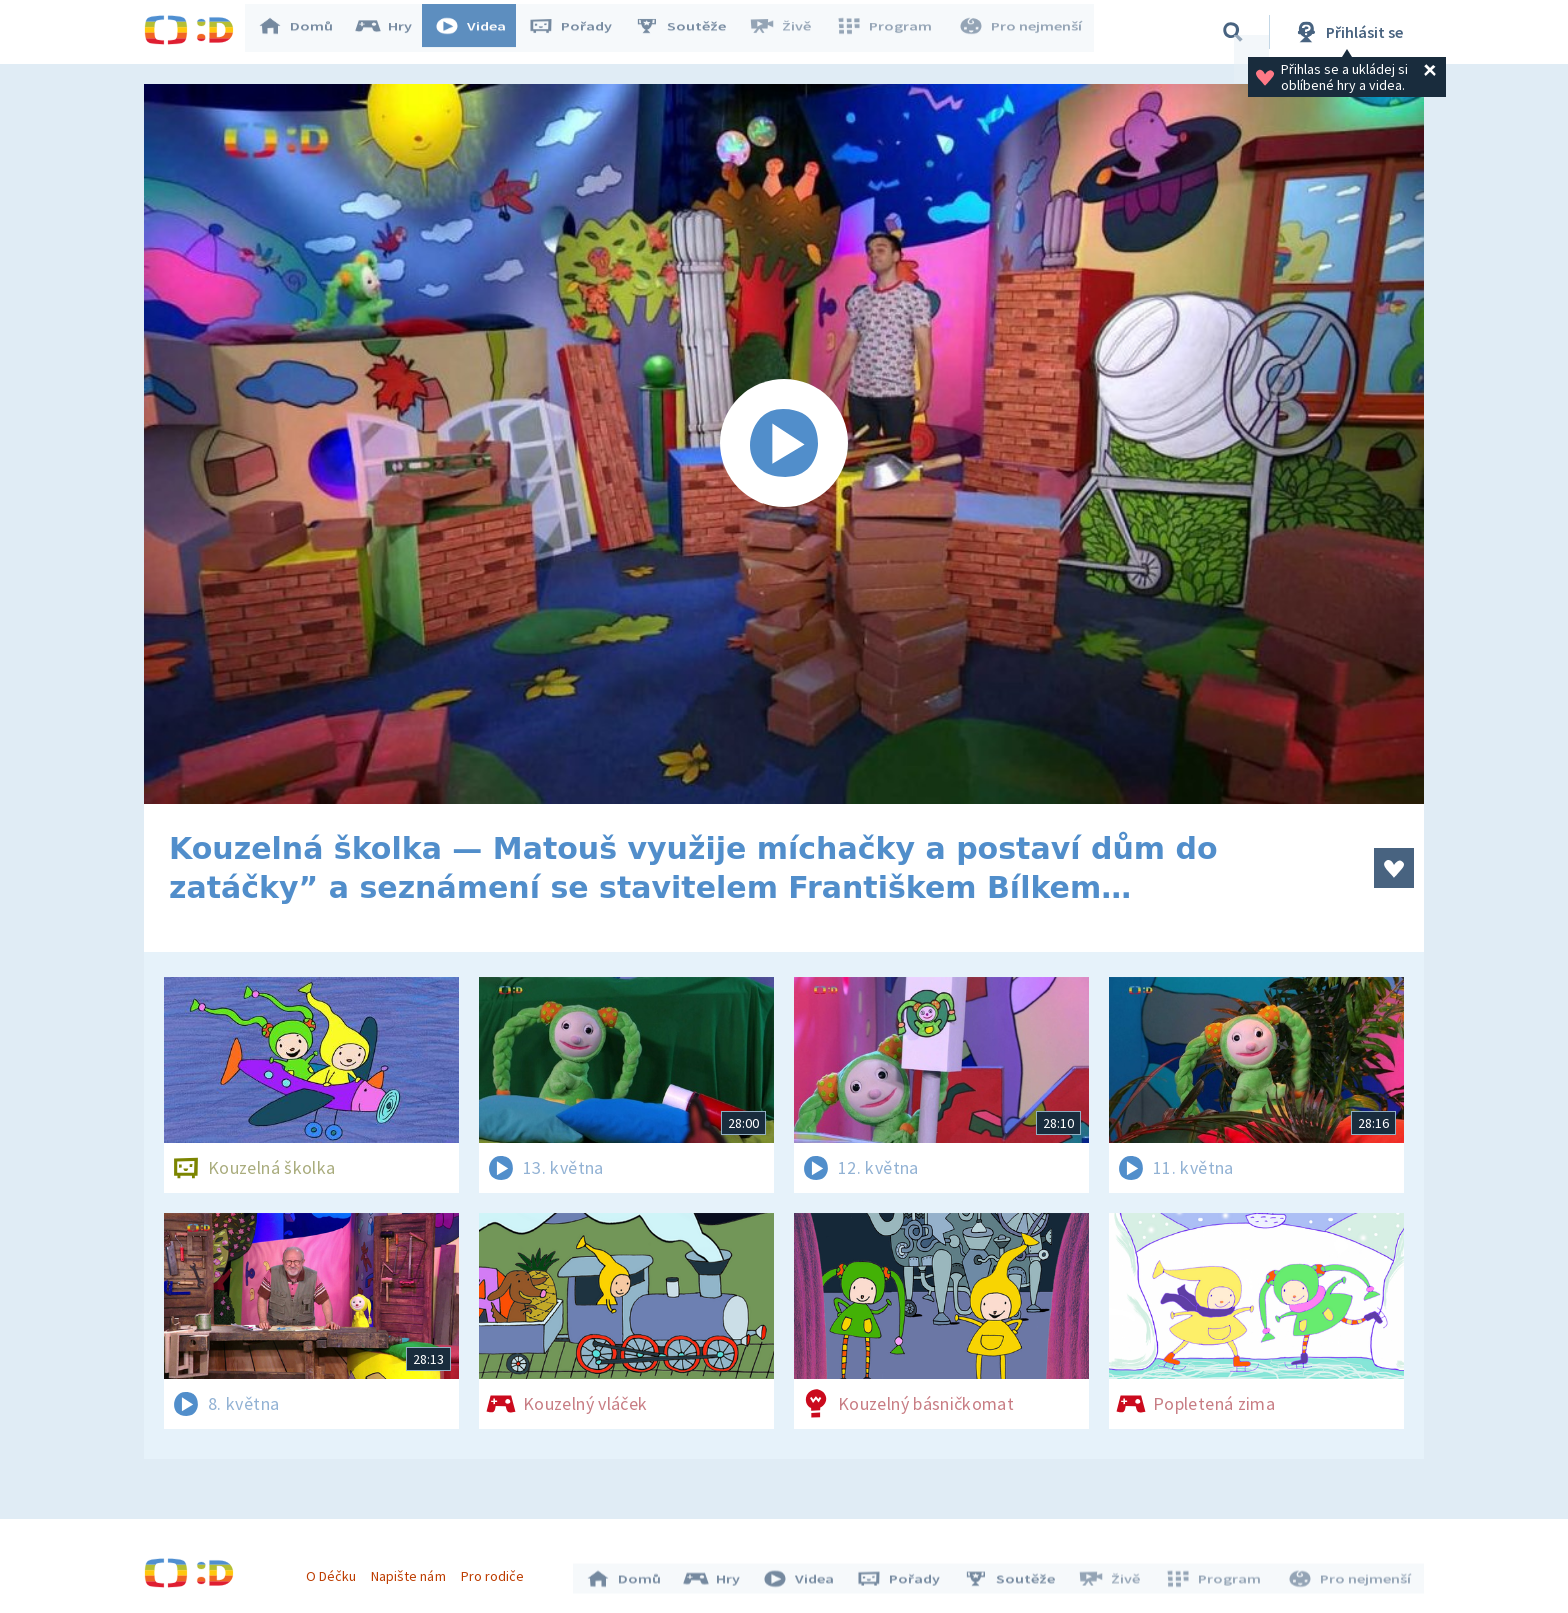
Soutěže (690, 32)
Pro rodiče (497, 1571)
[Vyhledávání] (1233, 32)
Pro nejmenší (1022, 32)
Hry (393, 32)
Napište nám (413, 1571)
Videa (480, 32)
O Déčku (336, 1571)
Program (890, 32)
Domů (305, 32)
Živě (789, 32)
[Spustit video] (784, 444)
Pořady (580, 32)
